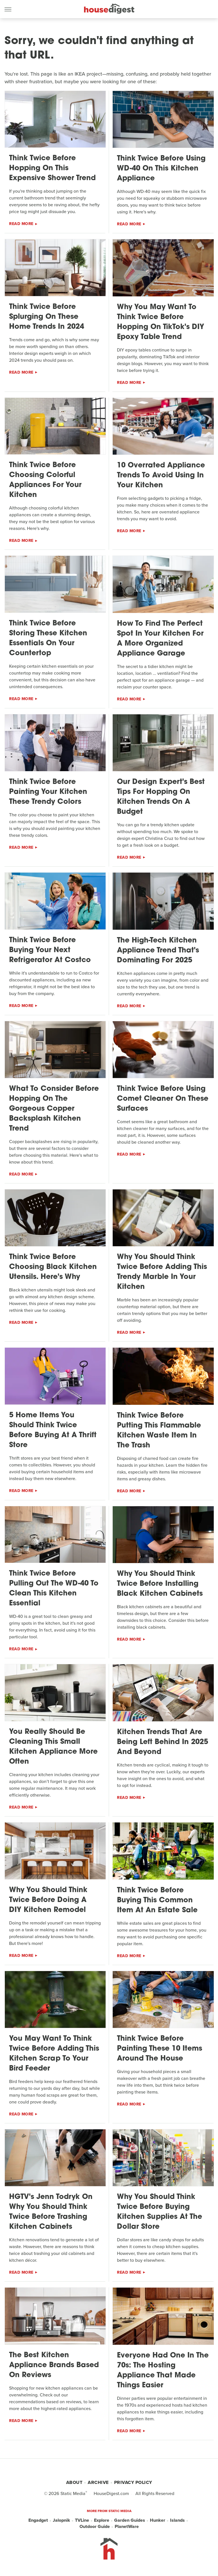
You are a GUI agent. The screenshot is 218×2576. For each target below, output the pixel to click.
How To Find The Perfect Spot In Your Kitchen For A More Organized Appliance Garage (160, 638)
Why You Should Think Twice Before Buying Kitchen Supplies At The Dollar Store (159, 2212)
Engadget (38, 2520)
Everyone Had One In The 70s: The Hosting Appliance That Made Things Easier (163, 2370)
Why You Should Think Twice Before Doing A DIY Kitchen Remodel (48, 1900)
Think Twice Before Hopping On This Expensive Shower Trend (52, 168)
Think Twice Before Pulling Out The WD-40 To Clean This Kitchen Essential (53, 1588)
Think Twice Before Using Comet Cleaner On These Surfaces (162, 1098)
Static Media (72, 2493)
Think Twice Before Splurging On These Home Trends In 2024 (46, 316)
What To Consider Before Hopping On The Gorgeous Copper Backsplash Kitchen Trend (54, 1108)
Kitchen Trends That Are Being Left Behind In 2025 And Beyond (162, 1742)
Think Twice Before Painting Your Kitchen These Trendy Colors (48, 792)
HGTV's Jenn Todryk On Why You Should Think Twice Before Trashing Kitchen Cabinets (51, 2212)
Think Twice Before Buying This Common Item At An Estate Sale (157, 1900)
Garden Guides (129, 2520)
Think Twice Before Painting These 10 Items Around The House (159, 2048)
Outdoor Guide (94, 2526)
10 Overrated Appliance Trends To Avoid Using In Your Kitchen (161, 475)
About (74, 2482)
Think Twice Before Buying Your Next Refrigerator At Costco (50, 950)
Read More (21, 224)
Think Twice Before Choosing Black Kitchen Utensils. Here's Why (53, 1267)
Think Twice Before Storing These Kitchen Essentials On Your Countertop (48, 638)
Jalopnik (61, 2520)
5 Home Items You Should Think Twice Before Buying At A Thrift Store (53, 1430)
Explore (101, 2520)
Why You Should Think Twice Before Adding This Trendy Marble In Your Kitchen (162, 1272)
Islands (177, 2520)
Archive (98, 2482)
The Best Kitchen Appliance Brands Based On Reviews (54, 2365)
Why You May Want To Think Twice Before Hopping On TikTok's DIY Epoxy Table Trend (160, 322)
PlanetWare (127, 2526)
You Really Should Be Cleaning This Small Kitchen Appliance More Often (53, 1746)
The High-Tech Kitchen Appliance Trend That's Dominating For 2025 (158, 950)
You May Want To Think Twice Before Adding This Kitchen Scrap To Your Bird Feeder (54, 2053)
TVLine (82, 2520)
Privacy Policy (133, 2482)
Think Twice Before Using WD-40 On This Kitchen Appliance (161, 168)
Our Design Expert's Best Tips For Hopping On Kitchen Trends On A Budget (161, 797)
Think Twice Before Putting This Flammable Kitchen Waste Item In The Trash (159, 1430)
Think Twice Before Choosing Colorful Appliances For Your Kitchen (45, 480)
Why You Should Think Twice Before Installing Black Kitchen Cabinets (160, 1583)
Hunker (157, 2520)
